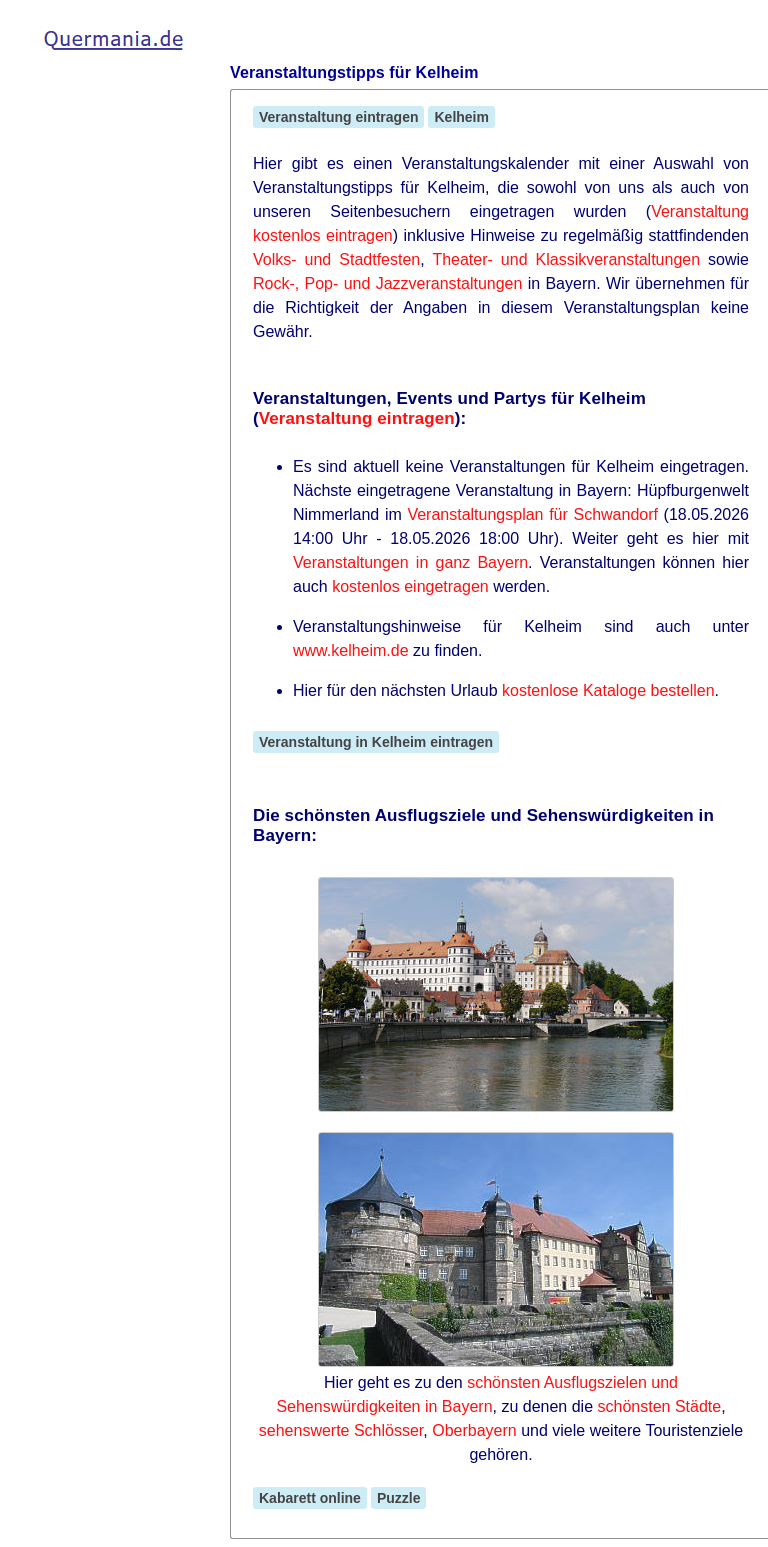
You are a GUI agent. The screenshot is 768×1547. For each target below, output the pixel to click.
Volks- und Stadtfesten (336, 259)
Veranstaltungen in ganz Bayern (410, 562)
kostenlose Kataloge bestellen (608, 690)
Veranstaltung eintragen (338, 117)
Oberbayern (474, 1430)
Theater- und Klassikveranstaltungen (566, 259)
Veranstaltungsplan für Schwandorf (532, 514)
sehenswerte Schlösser (341, 1430)
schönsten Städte (660, 1406)
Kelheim (461, 117)
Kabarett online (310, 1498)
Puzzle (399, 1498)
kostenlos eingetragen (410, 586)
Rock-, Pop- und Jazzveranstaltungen (387, 283)
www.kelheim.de (351, 650)
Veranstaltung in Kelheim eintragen (376, 742)
